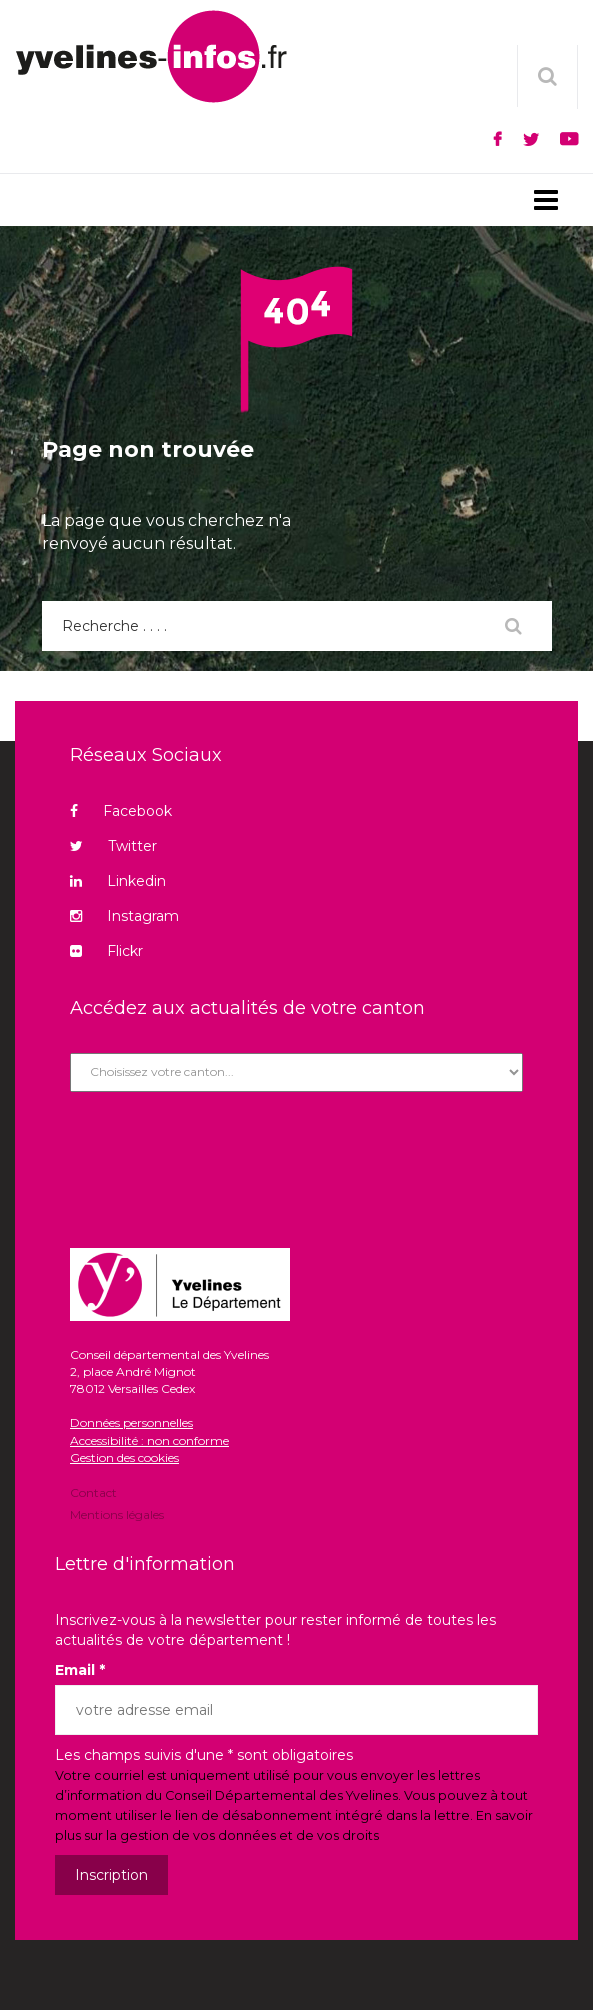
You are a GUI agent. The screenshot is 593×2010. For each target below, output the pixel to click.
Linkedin (118, 881)
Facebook (121, 811)
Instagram (124, 916)
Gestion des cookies (124, 1457)
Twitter (113, 846)
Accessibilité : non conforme (149, 1440)
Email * (80, 1670)
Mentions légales (117, 1513)
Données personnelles (131, 1422)
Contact (93, 1494)
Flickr (106, 951)
